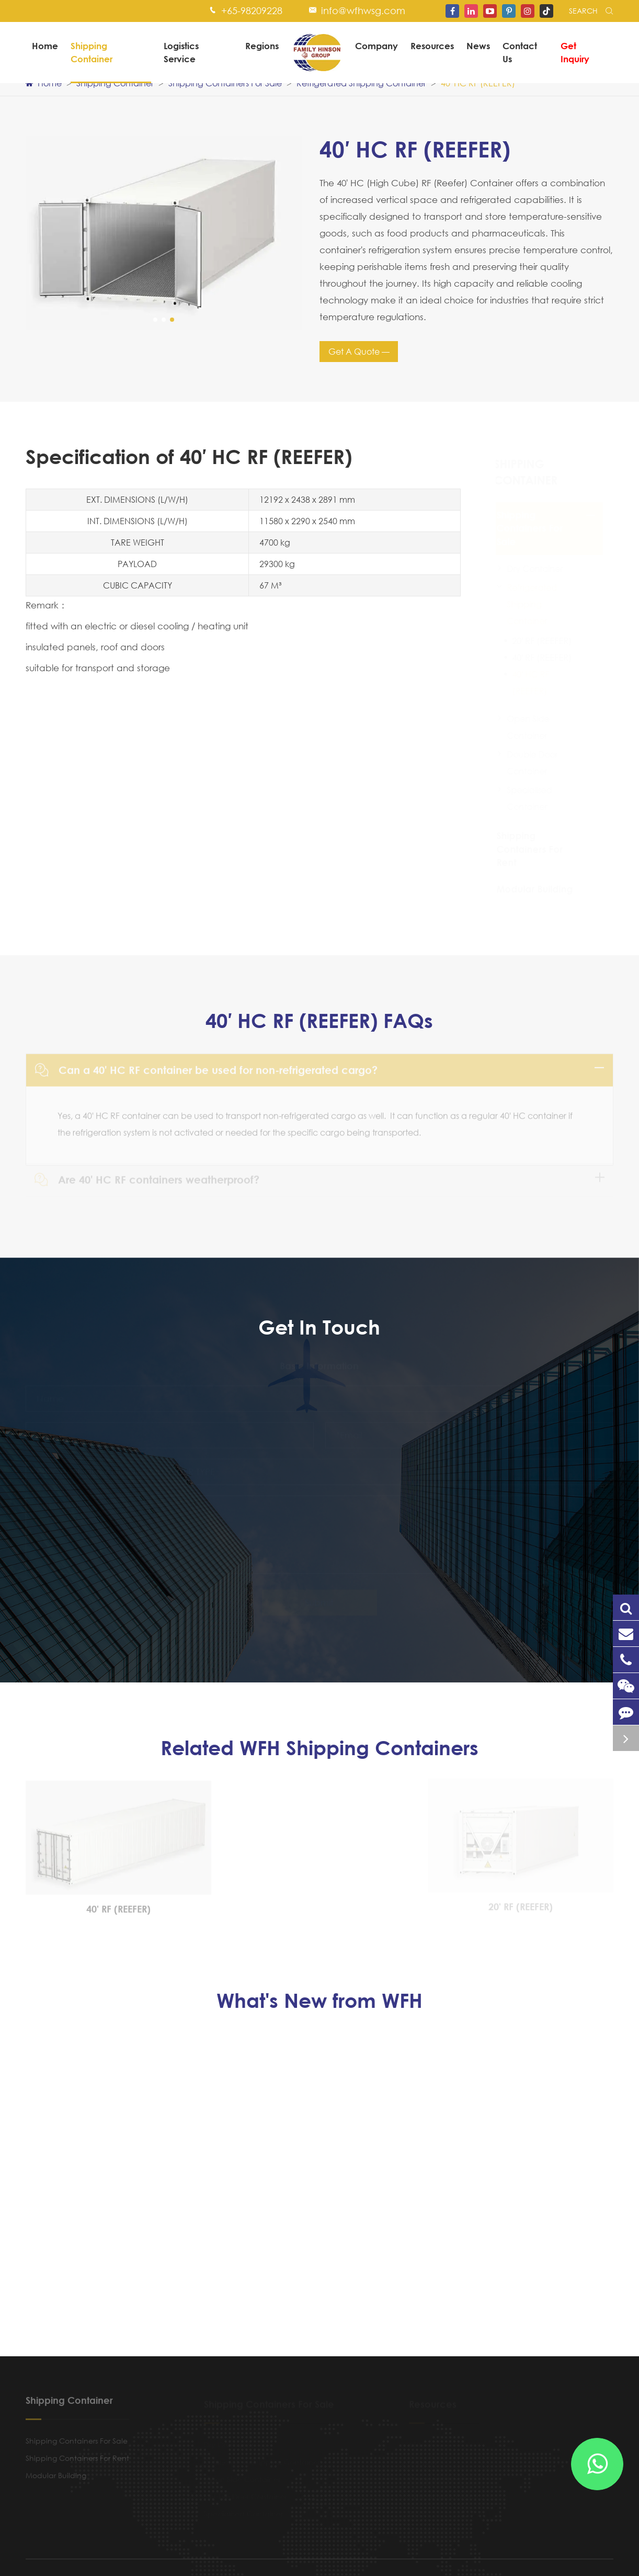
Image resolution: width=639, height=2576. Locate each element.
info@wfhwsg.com (363, 10)
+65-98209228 (251, 10)
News (478, 46)
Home (45, 46)
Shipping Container (91, 52)
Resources (432, 46)
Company (376, 46)
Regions (262, 46)
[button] (155, 320)
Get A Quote (355, 351)
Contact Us (520, 52)
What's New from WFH (319, 2000)
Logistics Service (181, 52)
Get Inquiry (575, 52)
